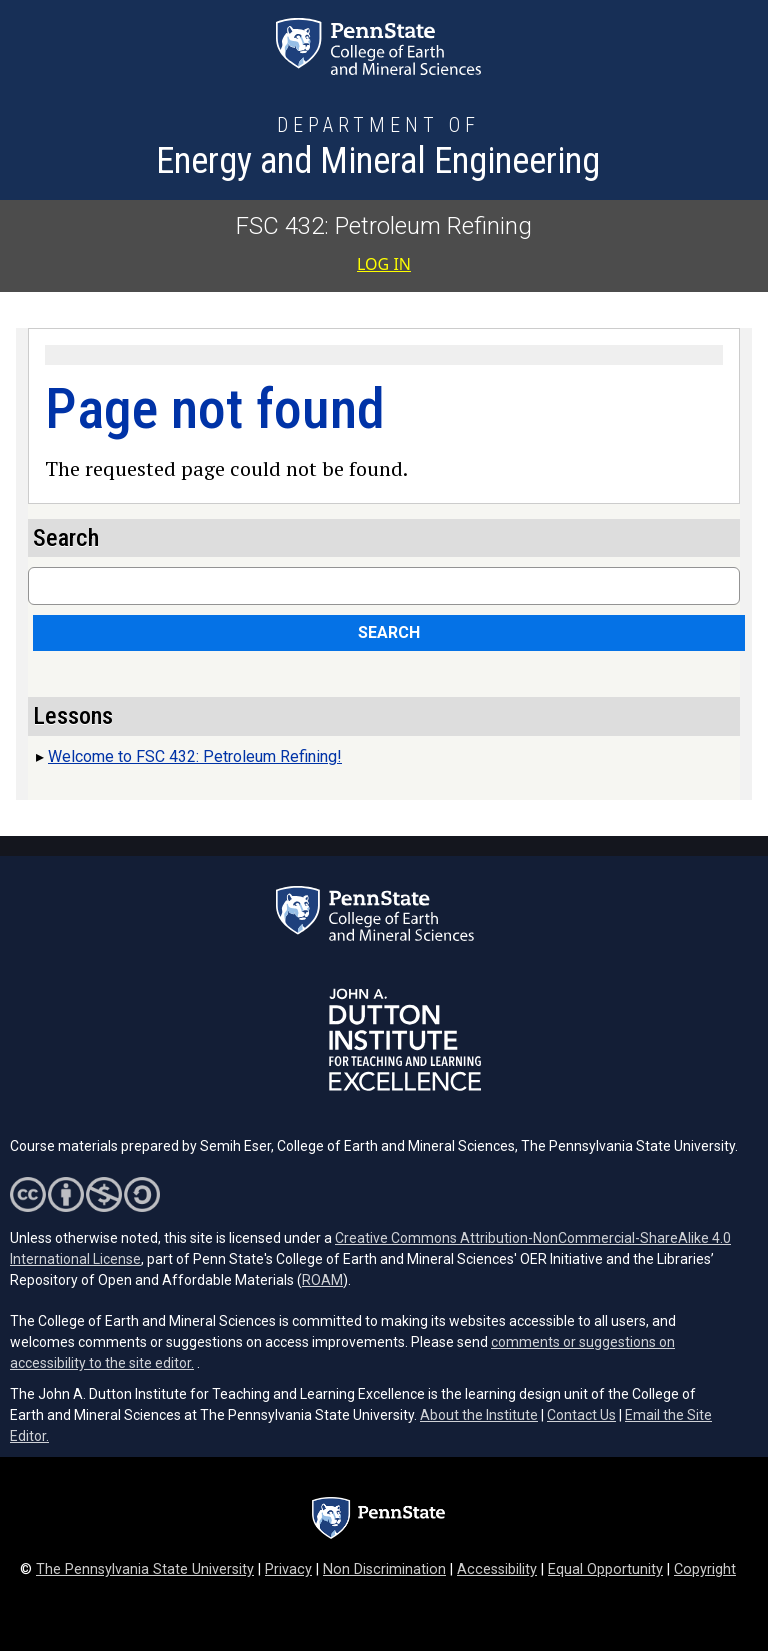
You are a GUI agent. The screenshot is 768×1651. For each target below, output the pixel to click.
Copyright (705, 1569)
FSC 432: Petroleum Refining (384, 226)
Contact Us (581, 1415)
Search (389, 632)
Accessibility (497, 1569)
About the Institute (479, 1415)
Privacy (288, 1569)
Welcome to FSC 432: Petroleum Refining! (195, 756)
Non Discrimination (384, 1569)
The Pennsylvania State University (145, 1569)
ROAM (322, 1280)
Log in (384, 264)
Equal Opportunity (605, 1569)
